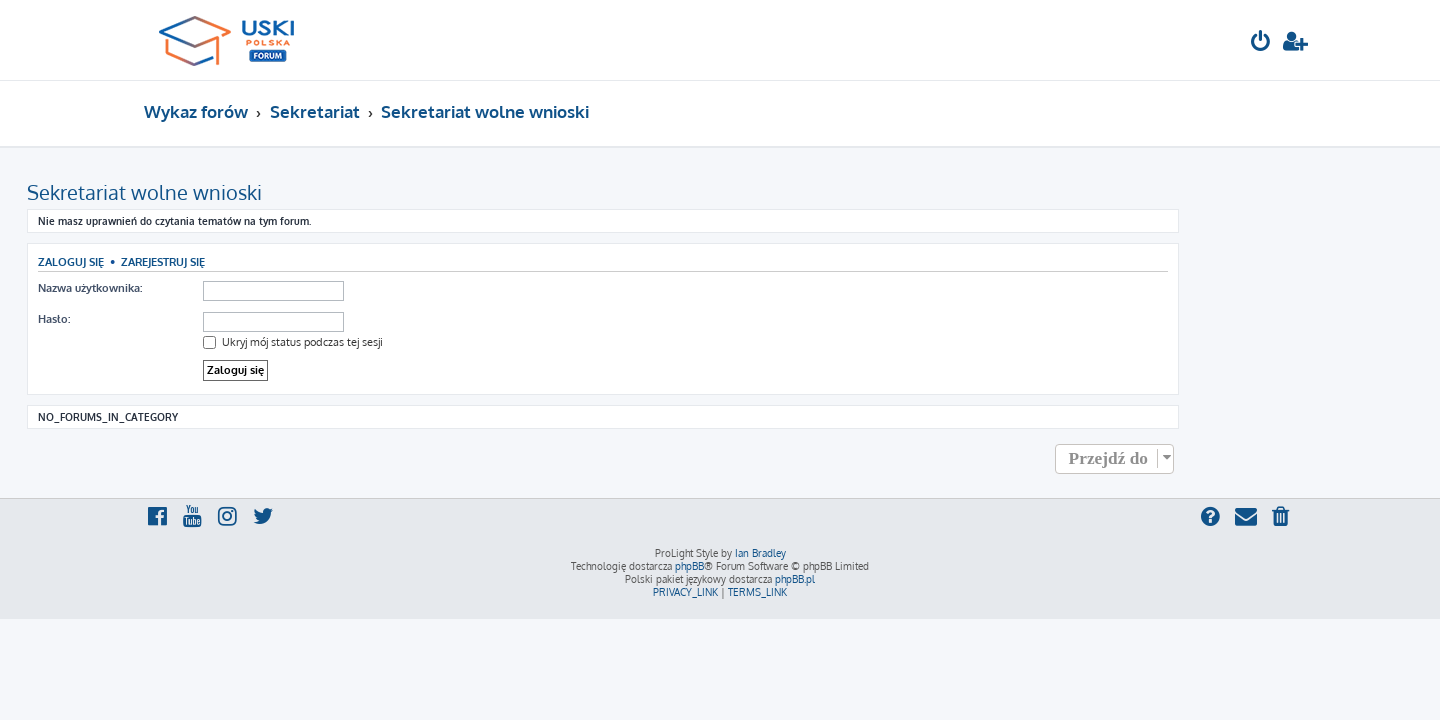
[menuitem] (1261, 43)
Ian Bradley (760, 553)
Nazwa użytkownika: (207, 288)
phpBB (689, 566)
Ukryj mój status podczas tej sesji (410, 342)
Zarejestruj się (280, 261)
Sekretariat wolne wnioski (261, 192)
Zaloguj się (188, 261)
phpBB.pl (795, 579)
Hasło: (171, 319)
